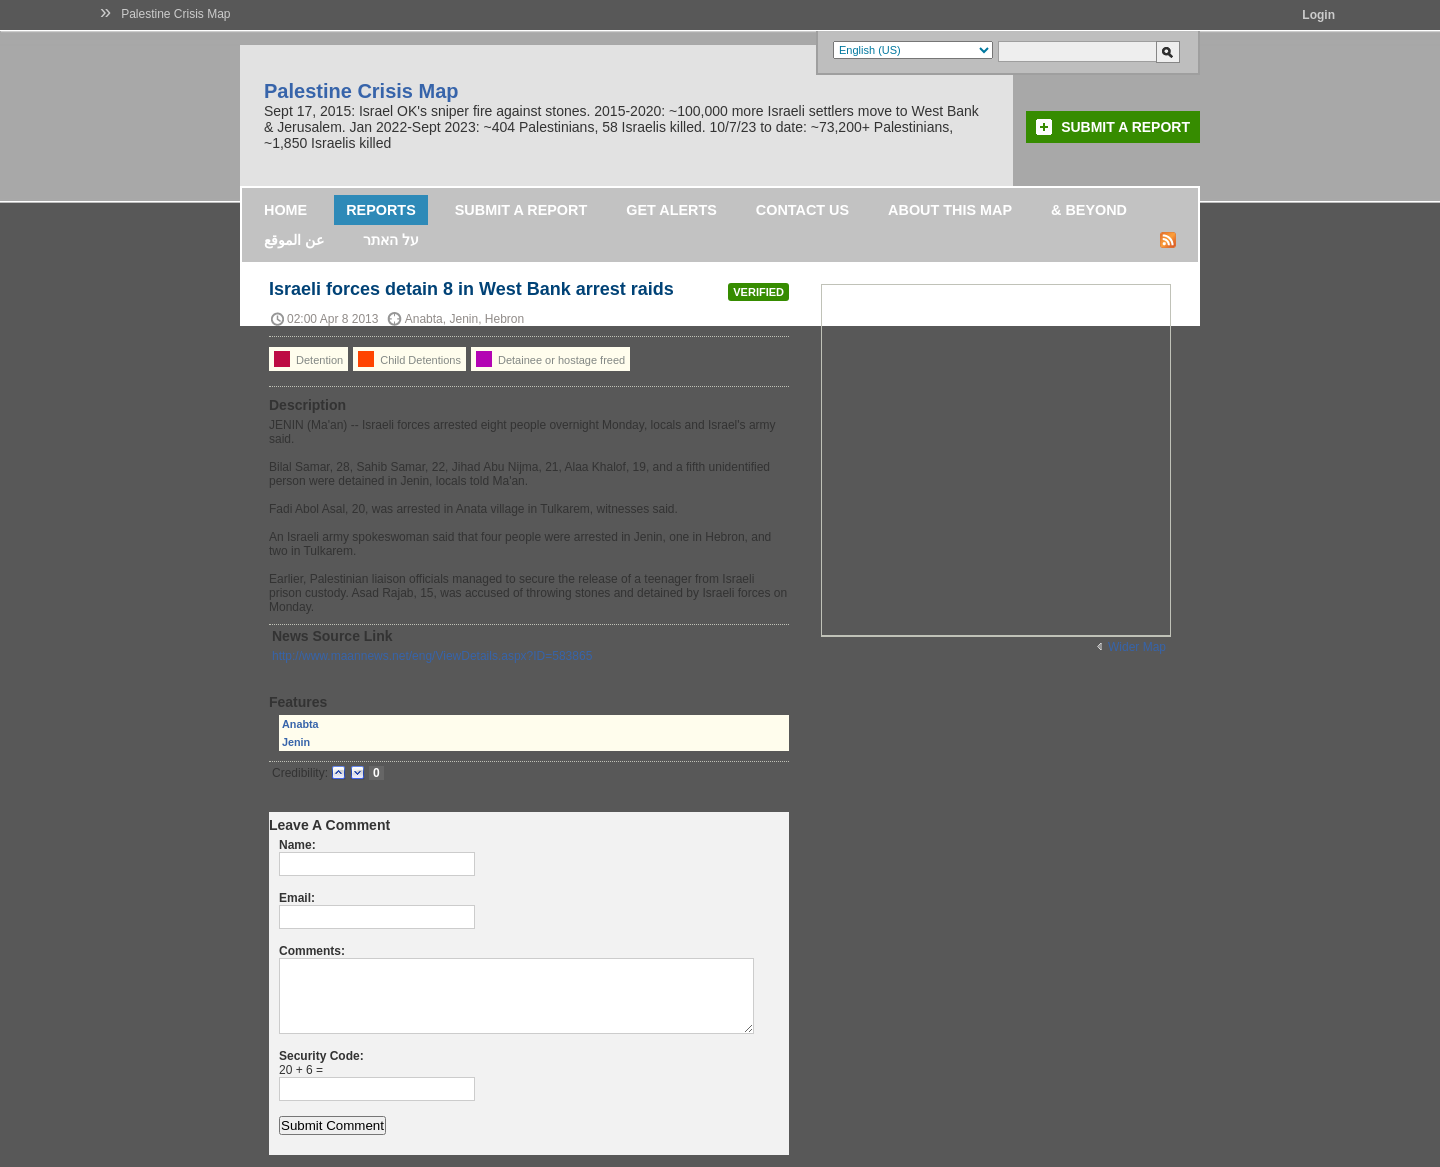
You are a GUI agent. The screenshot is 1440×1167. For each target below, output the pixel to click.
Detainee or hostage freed (550, 359)
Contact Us (802, 210)
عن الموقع (294, 240)
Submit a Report (1125, 127)
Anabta (300, 724)
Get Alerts (671, 210)
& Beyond (1089, 210)
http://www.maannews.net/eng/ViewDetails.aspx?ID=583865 (432, 656)
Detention (308, 359)
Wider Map (1137, 647)
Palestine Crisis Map (175, 14)
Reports (381, 210)
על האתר (391, 240)
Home (285, 210)
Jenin (296, 742)
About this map (950, 210)
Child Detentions (409, 359)
